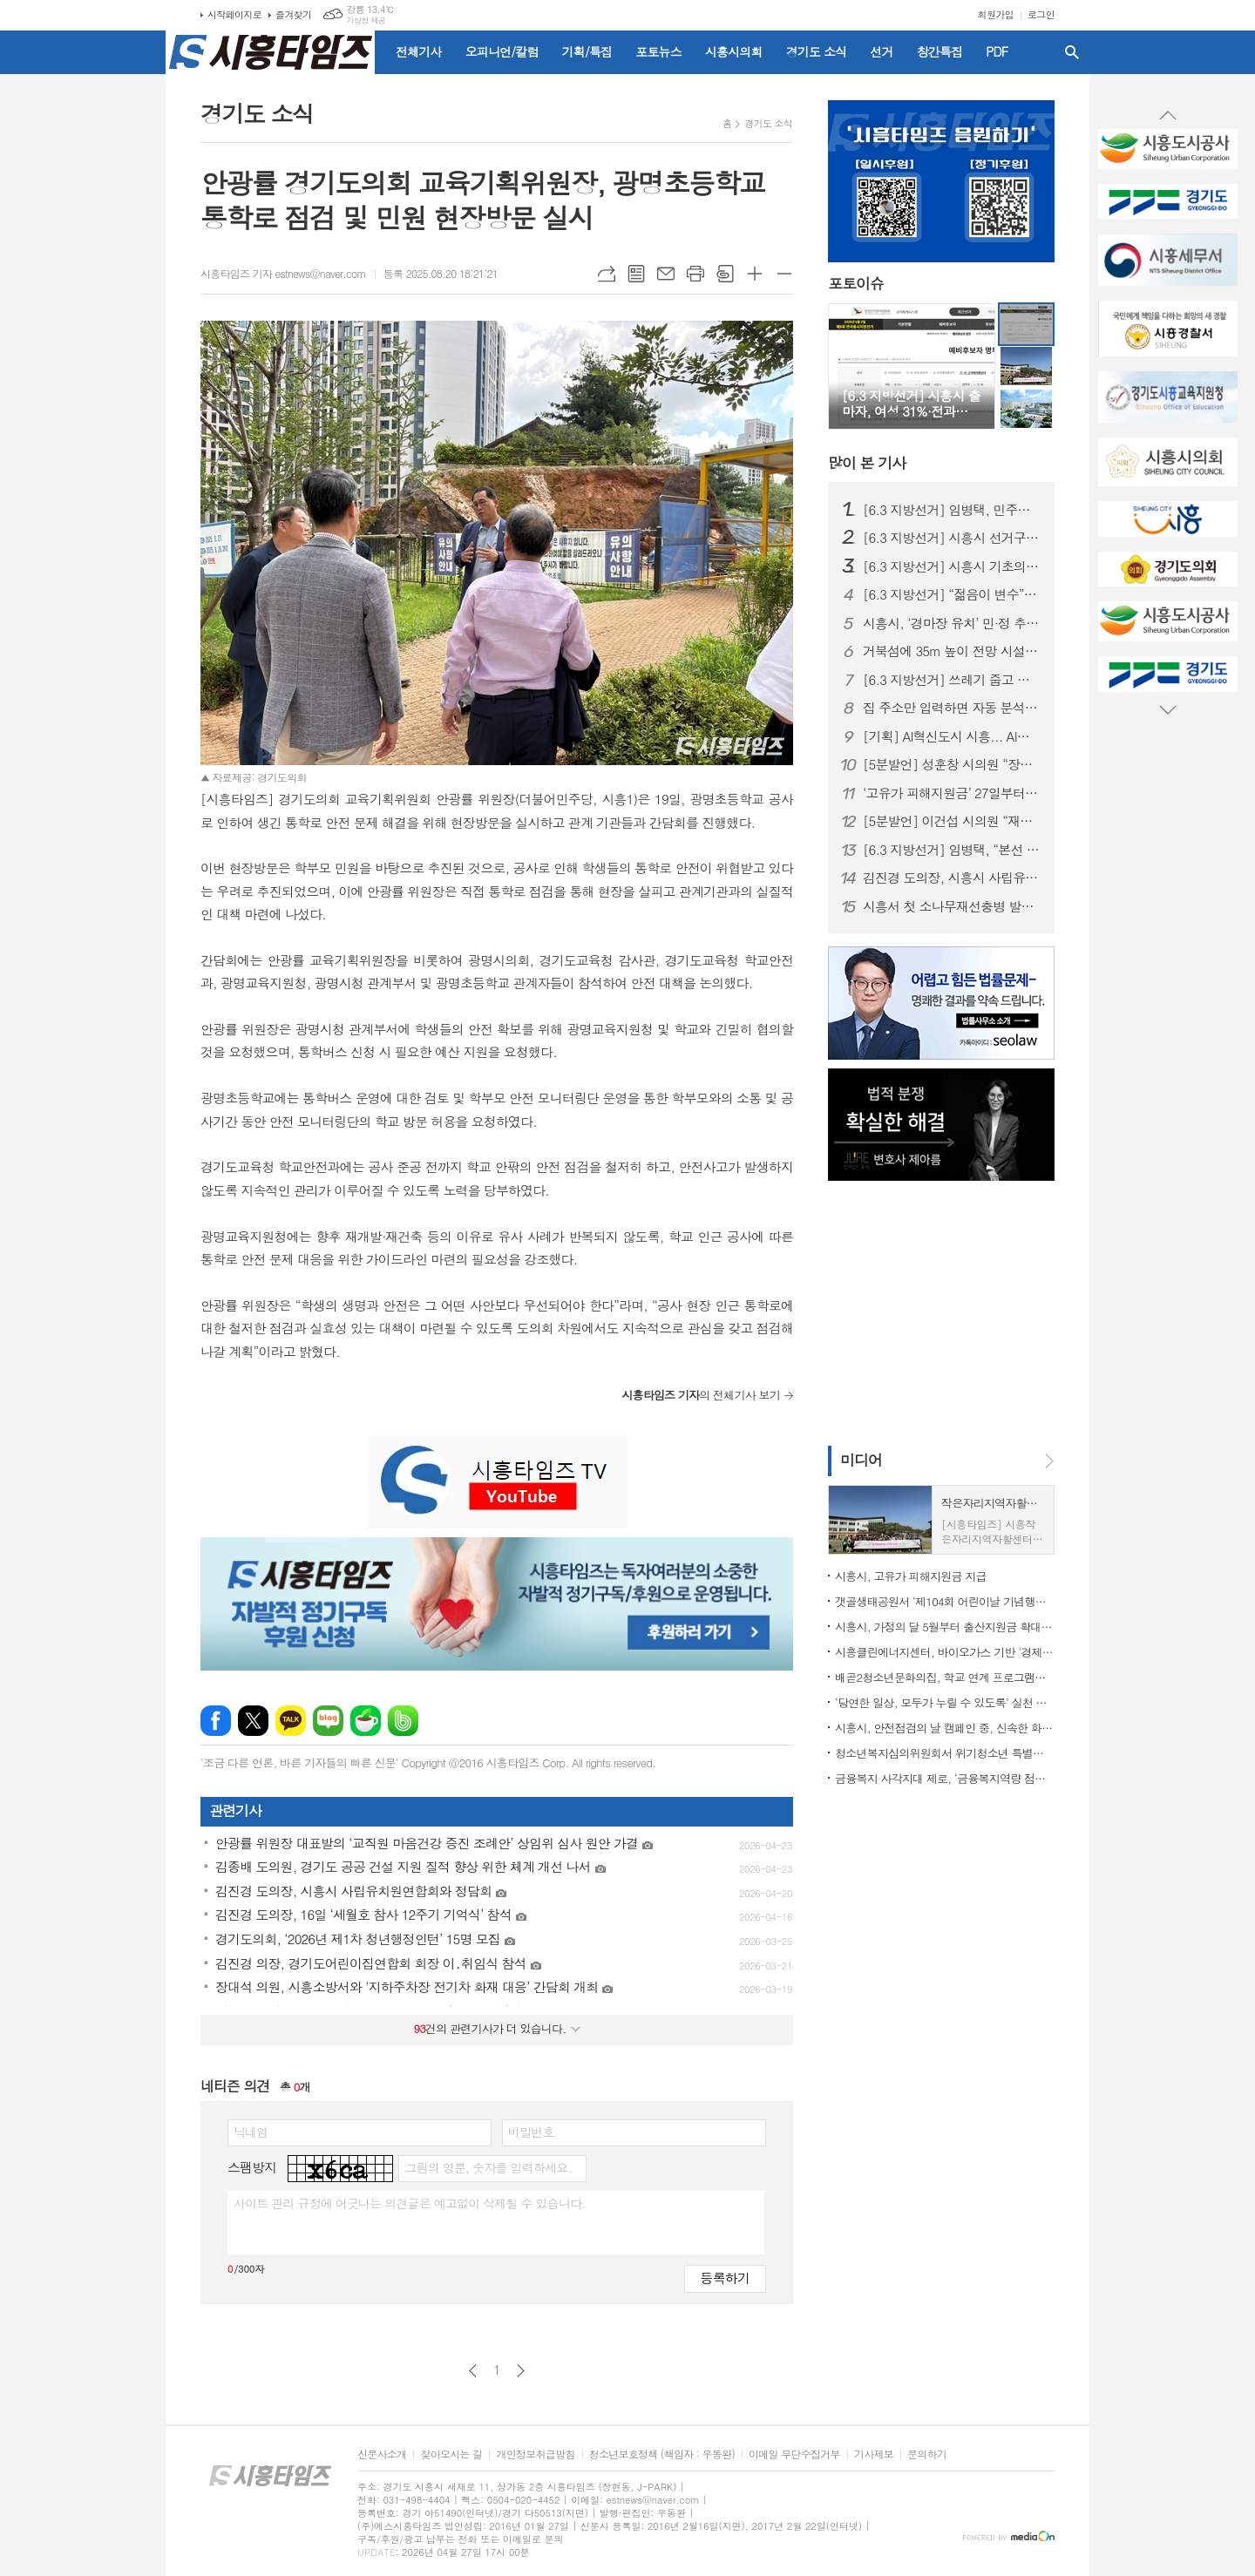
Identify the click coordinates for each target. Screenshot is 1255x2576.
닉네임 (251, 2131)
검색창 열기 (1072, 52)
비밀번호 (531, 2131)
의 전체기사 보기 (700, 1394)
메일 (666, 273)
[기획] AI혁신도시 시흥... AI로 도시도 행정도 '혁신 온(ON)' (952, 736)
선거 (881, 51)
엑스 (253, 1720)
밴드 (403, 1720)
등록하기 (725, 2277)
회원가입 (996, 14)
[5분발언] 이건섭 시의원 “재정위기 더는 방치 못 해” (952, 821)
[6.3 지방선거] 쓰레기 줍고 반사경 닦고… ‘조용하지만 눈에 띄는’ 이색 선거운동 (952, 679)
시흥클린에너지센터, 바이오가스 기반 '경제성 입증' (945, 1652)
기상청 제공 (365, 20)
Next (1168, 709)
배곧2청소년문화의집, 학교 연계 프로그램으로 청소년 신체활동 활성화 (945, 1677)
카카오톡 (290, 1720)
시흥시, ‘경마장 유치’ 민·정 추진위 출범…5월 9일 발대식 (952, 623)
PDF (996, 51)
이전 (473, 2371)
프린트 (695, 273)
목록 (636, 273)
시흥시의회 (734, 51)
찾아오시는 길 (451, 2454)
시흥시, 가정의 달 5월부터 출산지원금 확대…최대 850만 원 (945, 1626)
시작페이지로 (234, 14)
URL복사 (606, 273)
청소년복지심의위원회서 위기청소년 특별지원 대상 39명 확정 (945, 1753)
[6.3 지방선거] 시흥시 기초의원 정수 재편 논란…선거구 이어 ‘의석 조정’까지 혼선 (952, 566)
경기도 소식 (816, 51)
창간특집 (940, 51)
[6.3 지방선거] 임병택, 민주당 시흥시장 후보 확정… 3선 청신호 (952, 510)
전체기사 (419, 51)
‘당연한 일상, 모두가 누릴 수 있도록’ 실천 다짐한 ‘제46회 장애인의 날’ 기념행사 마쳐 (945, 1702)
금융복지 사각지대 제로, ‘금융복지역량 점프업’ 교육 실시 (945, 1778)
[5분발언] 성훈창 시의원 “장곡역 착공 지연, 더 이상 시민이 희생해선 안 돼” (952, 764)
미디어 (861, 1459)
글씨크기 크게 (754, 273)
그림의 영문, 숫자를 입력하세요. (487, 2167)
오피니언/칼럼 (502, 51)
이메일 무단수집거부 (794, 2454)
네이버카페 (365, 1720)
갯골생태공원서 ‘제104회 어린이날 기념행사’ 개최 (945, 1601)
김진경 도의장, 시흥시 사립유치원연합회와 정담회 (952, 877)
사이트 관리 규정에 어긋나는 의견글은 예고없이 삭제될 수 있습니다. (410, 2203)
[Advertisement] (87, 318)
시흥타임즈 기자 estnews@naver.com (283, 273)
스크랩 (725, 273)
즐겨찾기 (293, 14)
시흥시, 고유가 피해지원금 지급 (911, 1576)
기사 (867, 462)
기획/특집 (587, 51)
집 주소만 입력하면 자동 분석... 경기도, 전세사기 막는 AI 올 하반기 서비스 (952, 707)
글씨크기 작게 (784, 273)
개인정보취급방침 (535, 2454)
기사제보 (873, 2454)
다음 (521, 2371)
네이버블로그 (328, 1720)
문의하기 (926, 2454)
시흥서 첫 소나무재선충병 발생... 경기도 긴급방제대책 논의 (952, 906)
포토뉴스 (658, 51)
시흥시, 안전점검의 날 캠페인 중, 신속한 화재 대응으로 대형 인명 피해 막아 (945, 1727)
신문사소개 (381, 2454)
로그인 (1041, 14)
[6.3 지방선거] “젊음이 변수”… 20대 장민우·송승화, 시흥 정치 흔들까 (952, 594)
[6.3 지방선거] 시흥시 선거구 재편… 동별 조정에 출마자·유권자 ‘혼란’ (952, 537)
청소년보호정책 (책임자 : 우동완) (662, 2454)
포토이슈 (856, 284)
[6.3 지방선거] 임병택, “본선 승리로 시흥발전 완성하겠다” (952, 849)
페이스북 (215, 1720)
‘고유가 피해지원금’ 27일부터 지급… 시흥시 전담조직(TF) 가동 (952, 793)
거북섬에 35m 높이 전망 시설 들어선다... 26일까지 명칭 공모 (952, 651)
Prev (1168, 116)
